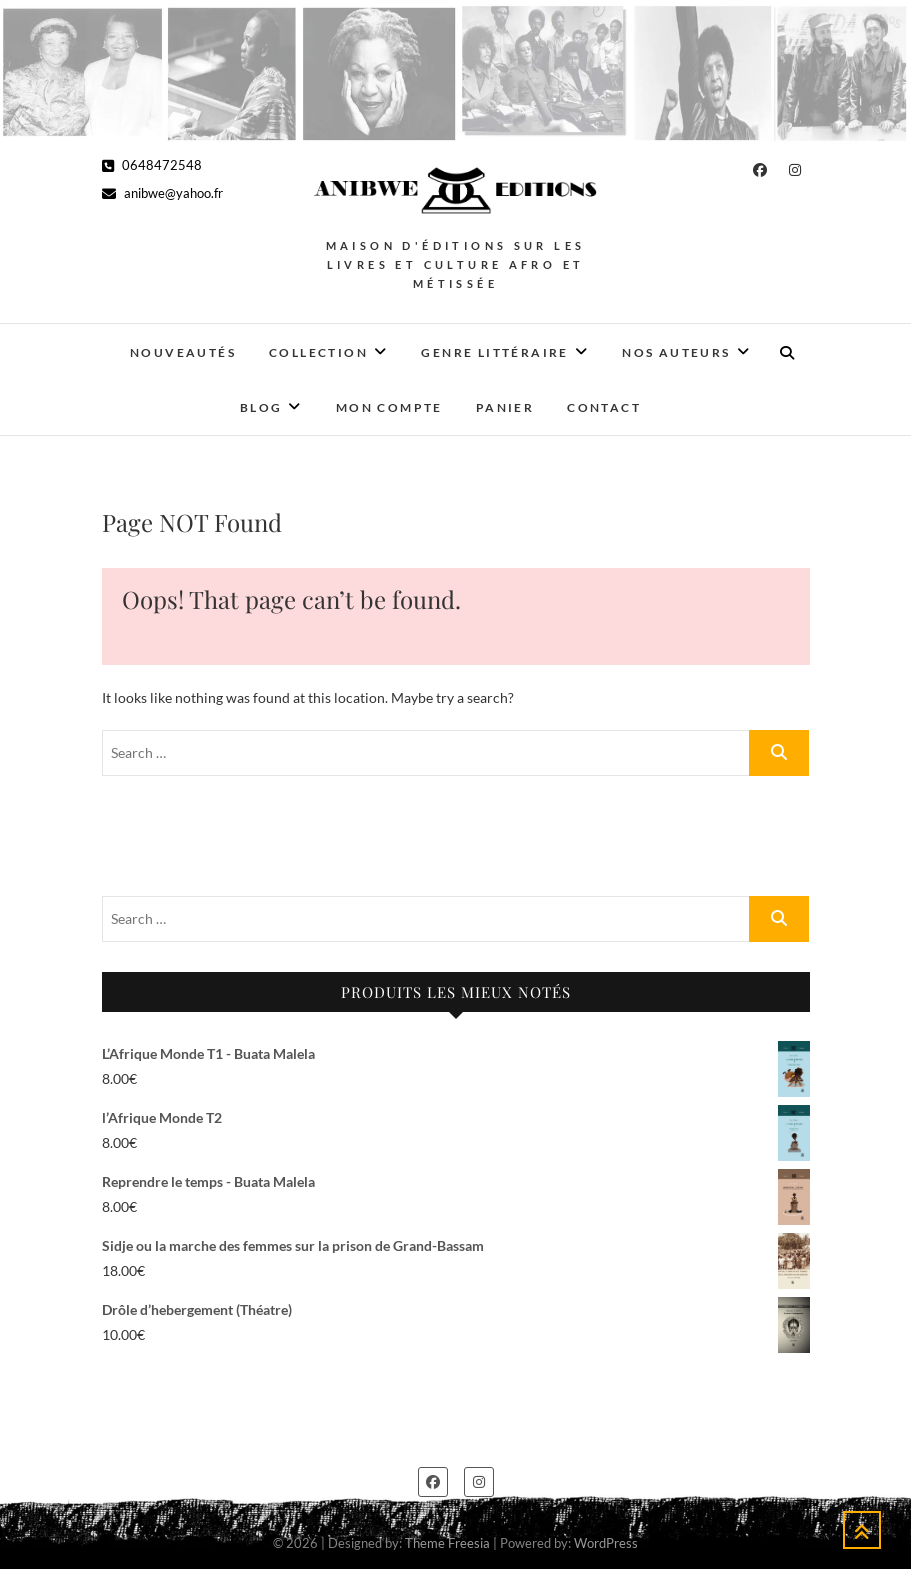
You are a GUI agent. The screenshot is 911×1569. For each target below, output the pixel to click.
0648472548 (152, 165)
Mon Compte (389, 407)
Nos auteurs (676, 352)
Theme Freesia (447, 1543)
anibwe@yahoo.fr (162, 193)
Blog (261, 407)
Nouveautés (183, 352)
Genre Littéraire (494, 352)
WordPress (606, 1543)
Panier (505, 407)
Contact (604, 407)
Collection (318, 352)
